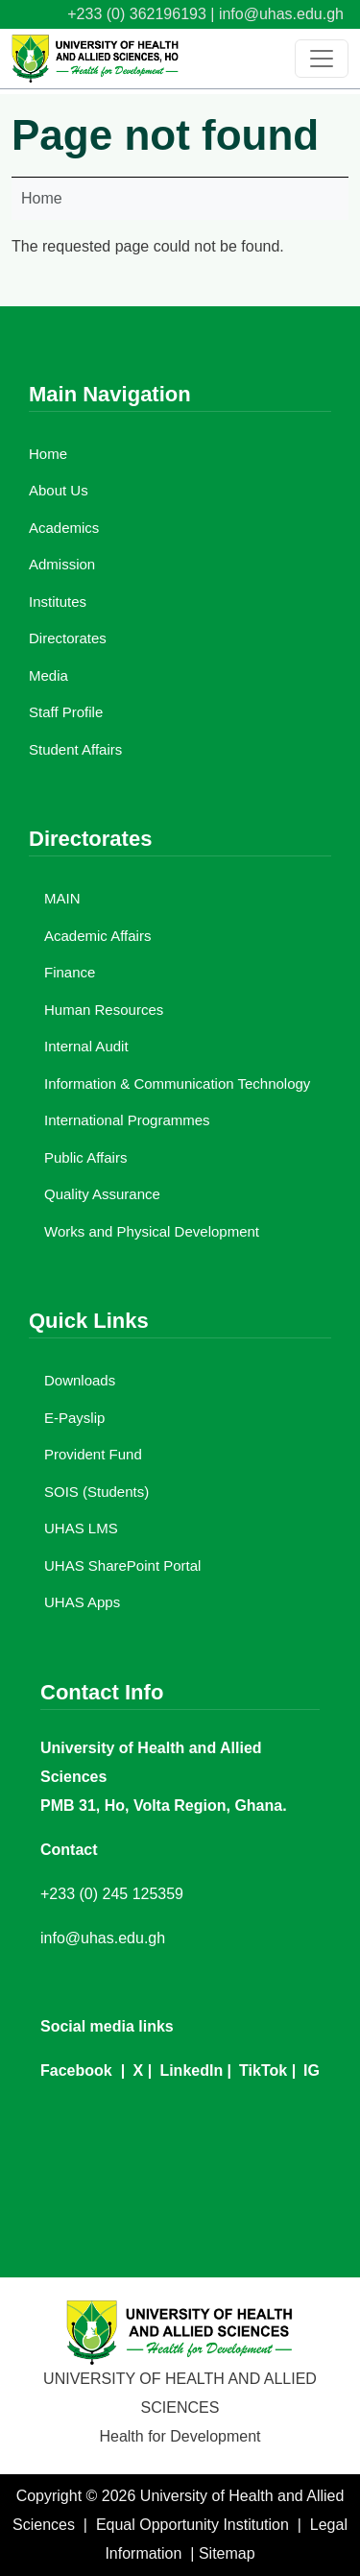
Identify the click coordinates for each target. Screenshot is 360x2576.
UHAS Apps (82, 1602)
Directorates (68, 638)
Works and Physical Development (151, 1231)
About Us (58, 490)
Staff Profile (66, 712)
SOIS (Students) (96, 1491)
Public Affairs (85, 1157)
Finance (69, 972)
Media (48, 675)
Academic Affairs (97, 935)
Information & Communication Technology (177, 1083)
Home (41, 198)
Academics (64, 527)
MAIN (62, 898)
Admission (62, 564)
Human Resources (103, 1009)
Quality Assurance (102, 1194)
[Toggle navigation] (321, 58)
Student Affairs (75, 749)
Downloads (79, 1380)
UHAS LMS (81, 1528)
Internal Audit (86, 1046)
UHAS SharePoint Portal (122, 1565)
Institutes (57, 601)
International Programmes (127, 1120)
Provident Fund (93, 1454)
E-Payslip (74, 1417)
